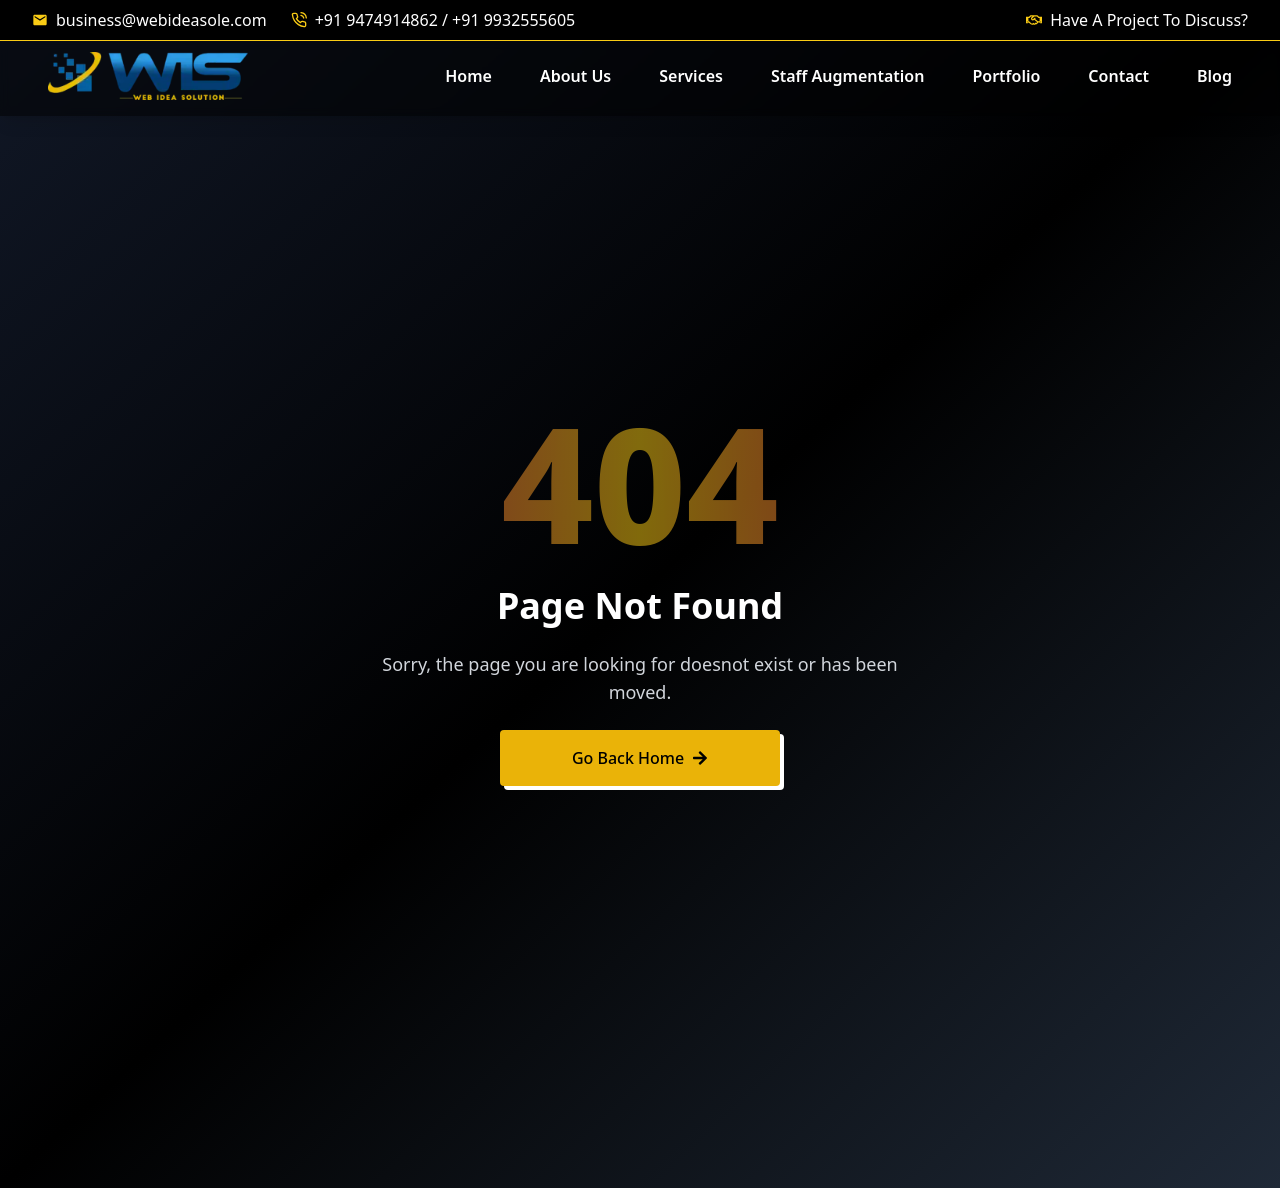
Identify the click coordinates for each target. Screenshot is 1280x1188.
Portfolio (1006, 76)
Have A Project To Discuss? (1149, 20)
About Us (575, 76)
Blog (1214, 76)
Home (468, 76)
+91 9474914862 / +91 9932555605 (445, 20)
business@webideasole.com (161, 20)
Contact (1118, 76)
